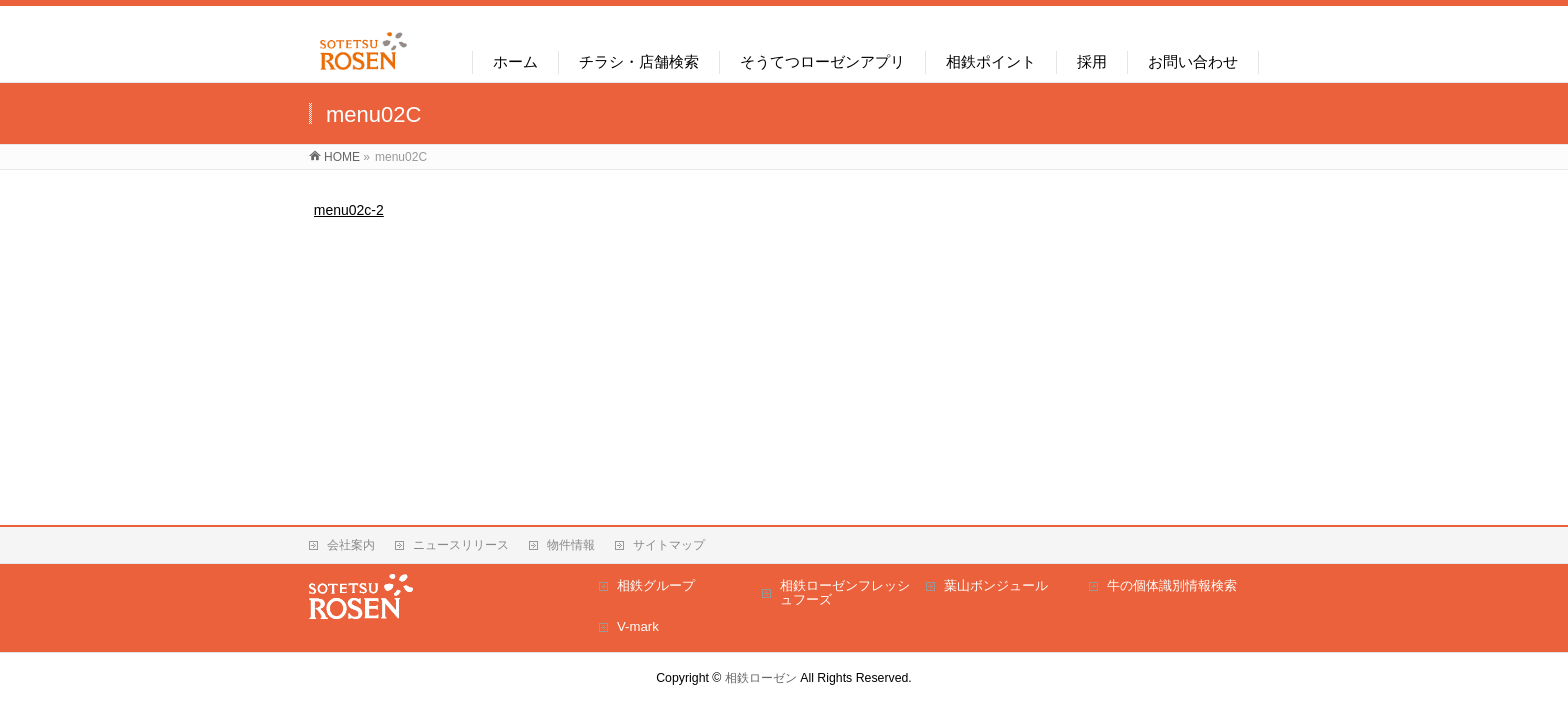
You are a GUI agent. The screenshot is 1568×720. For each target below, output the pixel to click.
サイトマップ (669, 545)
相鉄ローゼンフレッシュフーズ (845, 592)
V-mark (638, 626)
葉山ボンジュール (996, 585)
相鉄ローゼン (761, 678)
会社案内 (351, 545)
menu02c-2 (349, 210)
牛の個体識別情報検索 (1172, 585)
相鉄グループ (656, 585)
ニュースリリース (461, 545)
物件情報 (571, 545)
